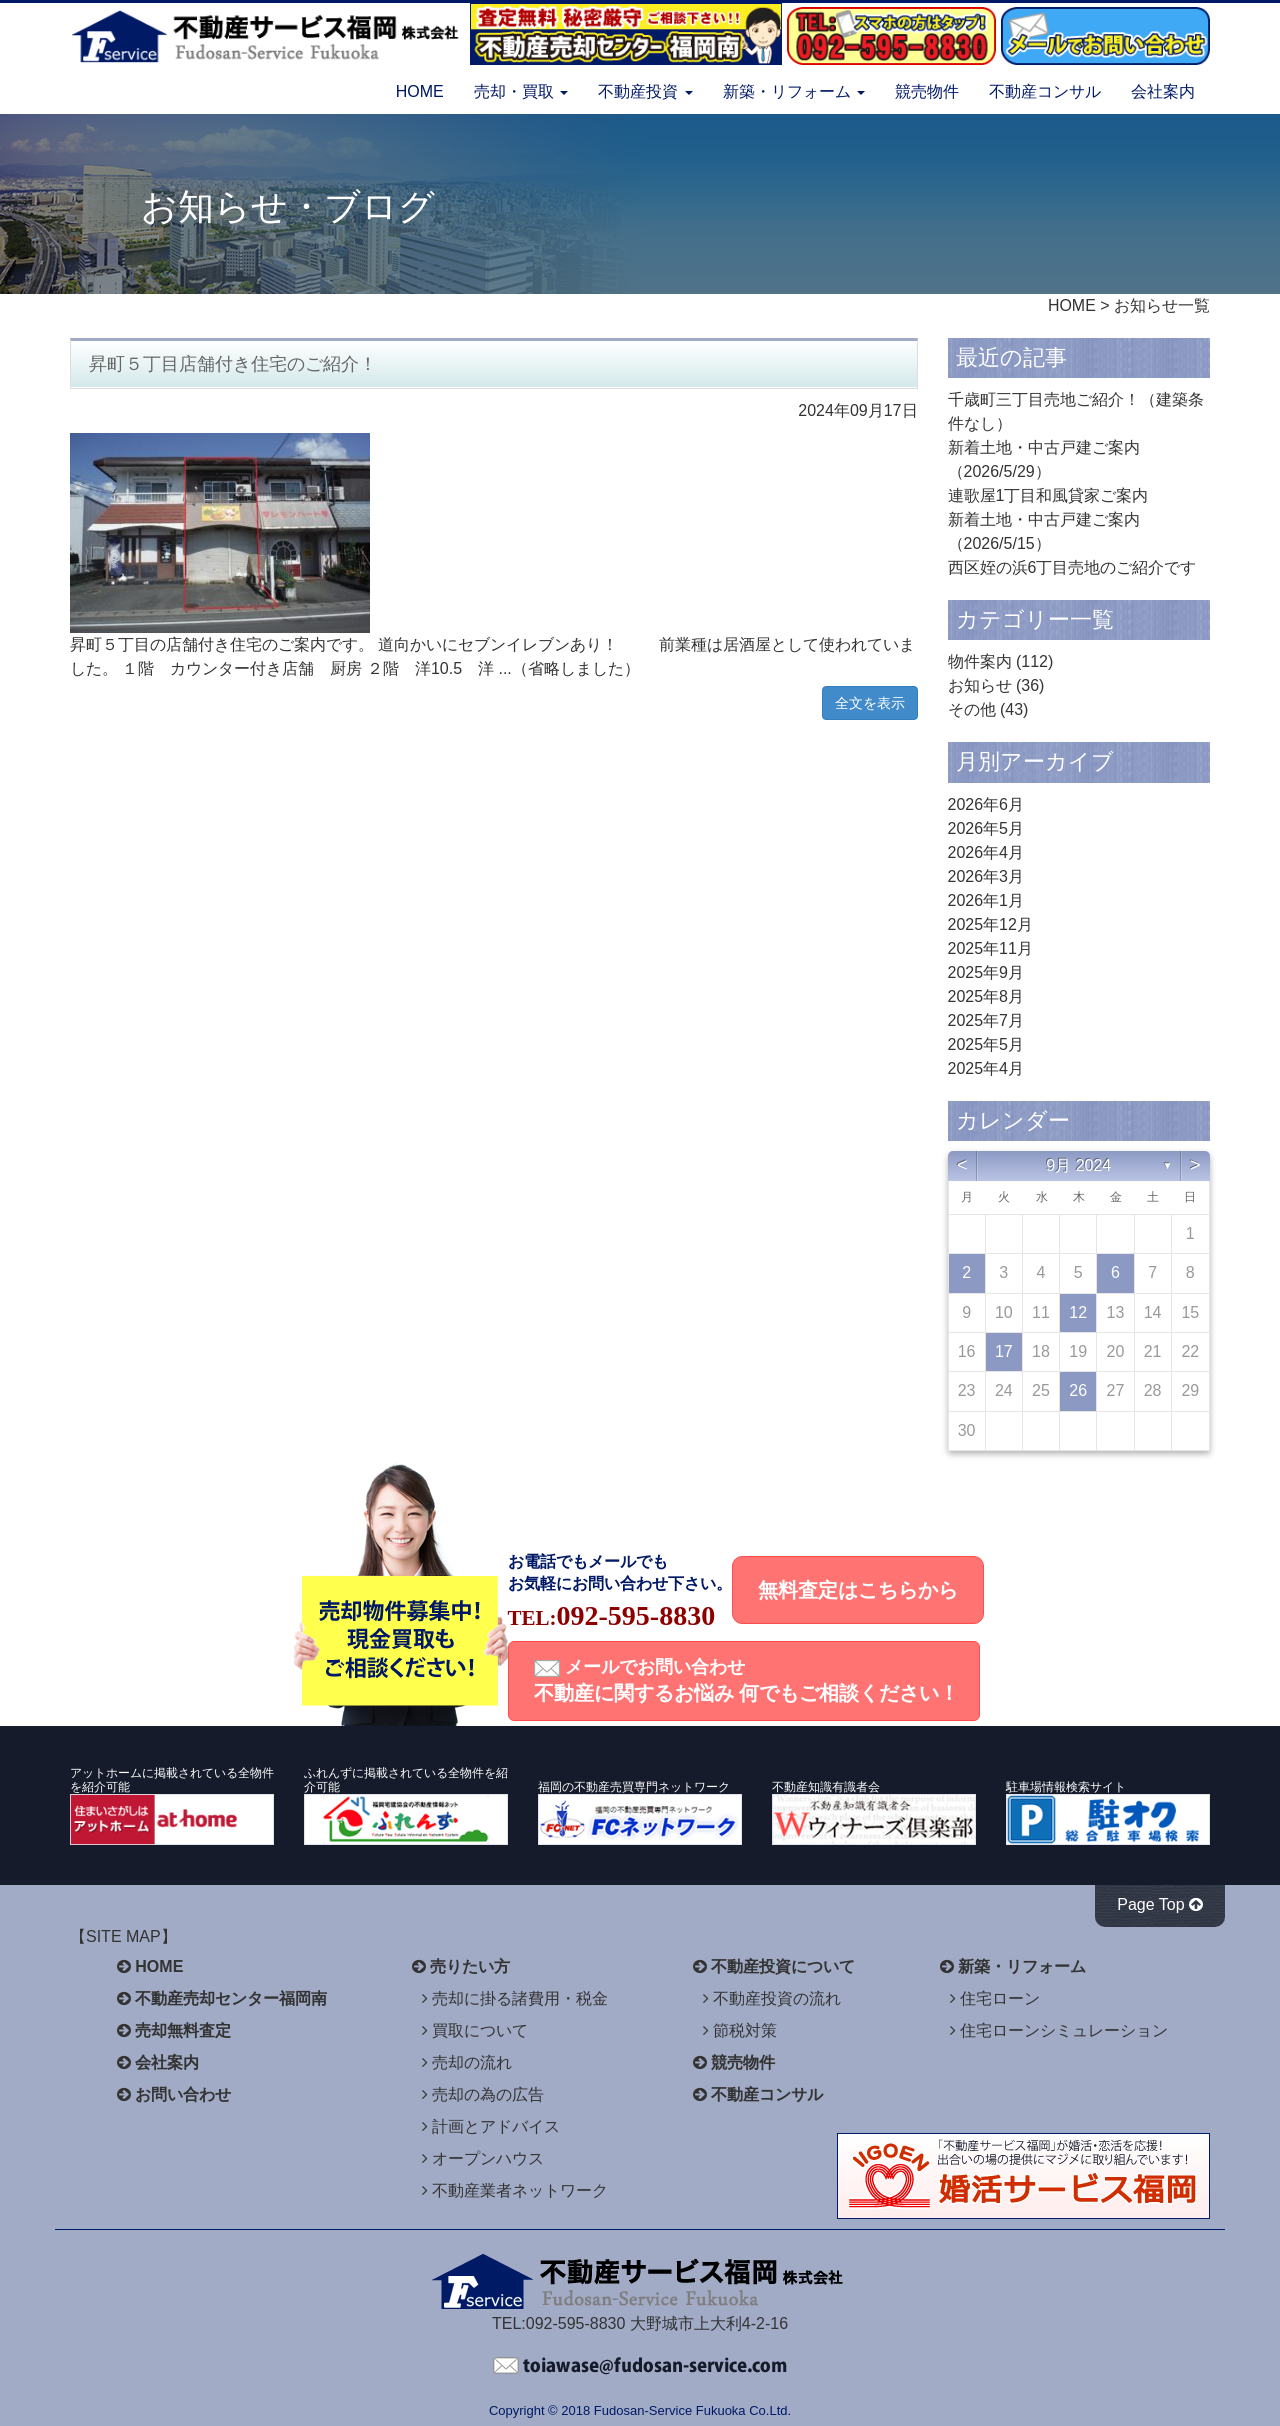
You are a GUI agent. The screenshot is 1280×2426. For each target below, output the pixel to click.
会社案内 (1163, 91)
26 (1078, 1390)
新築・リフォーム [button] (794, 91)
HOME (420, 91)
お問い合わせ (183, 2094)
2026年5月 (986, 828)
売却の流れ (472, 2062)
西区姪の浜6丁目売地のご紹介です (1072, 567)
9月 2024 (1078, 1165)
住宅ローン (1000, 1998)
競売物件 (927, 91)
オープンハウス (488, 2158)
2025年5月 (986, 1044)
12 (1078, 1312)
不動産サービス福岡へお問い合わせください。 (640, 2366)
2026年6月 (986, 804)
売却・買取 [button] (521, 91)
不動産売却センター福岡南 (231, 1998)
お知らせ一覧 (1162, 305)
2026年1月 (986, 900)
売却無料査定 (183, 2030)
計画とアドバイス (496, 2126)
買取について (480, 2030)
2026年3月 (986, 876)
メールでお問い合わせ (747, 1680)
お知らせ (980, 685)
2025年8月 (986, 996)
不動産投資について (783, 1966)
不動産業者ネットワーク (520, 2190)
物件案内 (980, 661)
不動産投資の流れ (777, 1998)
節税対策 (745, 2030)
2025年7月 (986, 1020)
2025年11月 (990, 948)
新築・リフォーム (1022, 1966)
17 (1004, 1351)
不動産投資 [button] (645, 91)
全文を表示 (870, 703)
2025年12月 (990, 924)
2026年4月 (986, 852)
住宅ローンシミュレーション (1064, 2030)
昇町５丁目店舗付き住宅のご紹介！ (233, 364)
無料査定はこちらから (858, 1590)
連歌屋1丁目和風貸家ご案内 (1048, 495)
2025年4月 (986, 1068)
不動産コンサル (1045, 91)
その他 (972, 709)
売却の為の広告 (488, 2094)
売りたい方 (470, 1966)
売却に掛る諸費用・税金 (520, 1998)
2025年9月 (986, 972)
